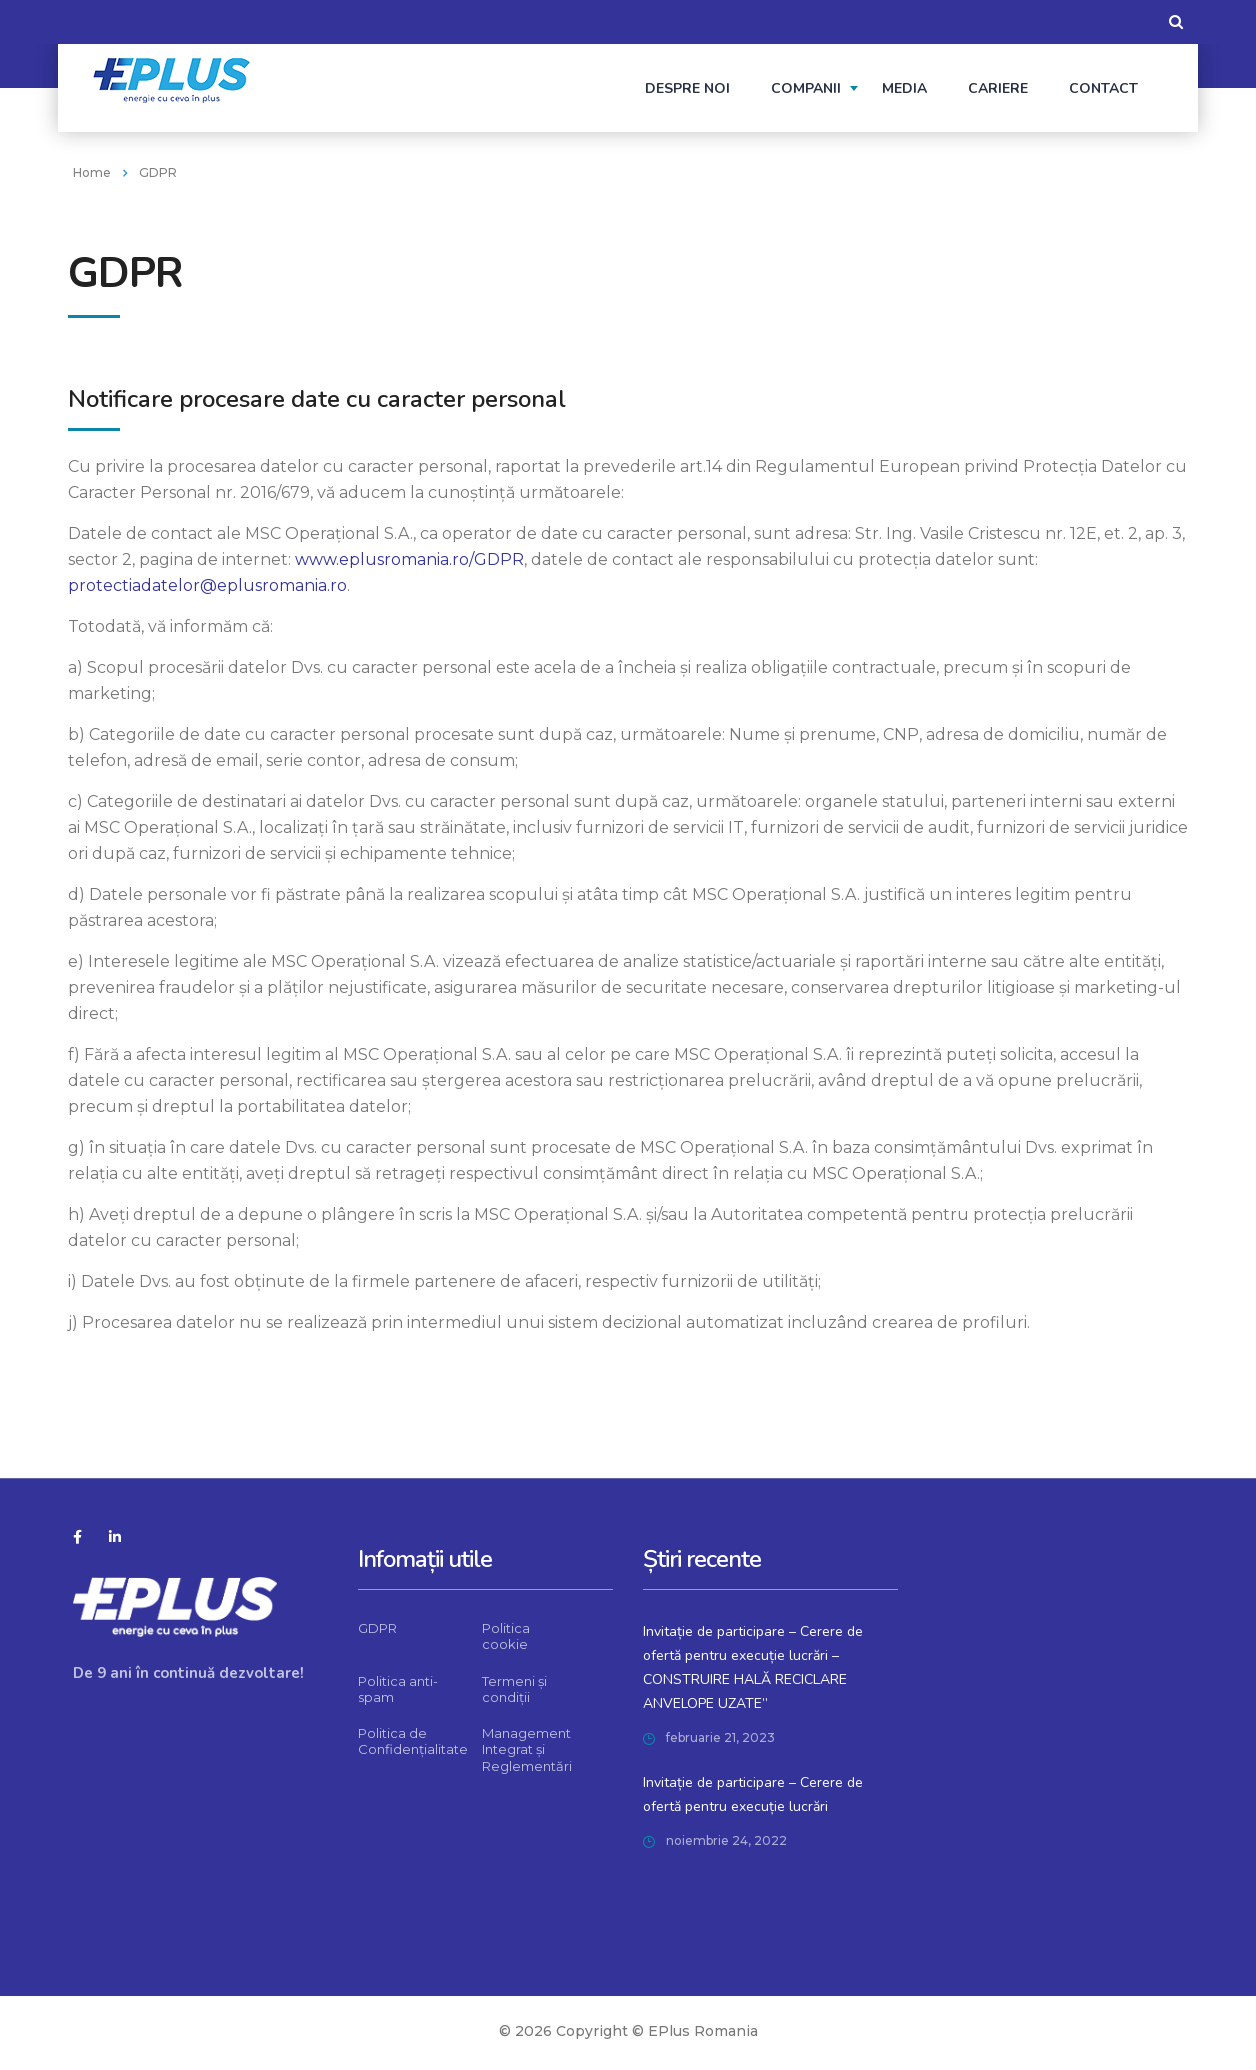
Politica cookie (506, 1636)
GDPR (377, 1628)
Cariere (998, 88)
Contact (1103, 88)
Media (904, 88)
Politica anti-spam (398, 1689)
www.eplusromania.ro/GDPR (409, 559)
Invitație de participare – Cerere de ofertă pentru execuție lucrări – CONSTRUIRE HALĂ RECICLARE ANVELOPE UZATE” (753, 1667)
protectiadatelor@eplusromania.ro (207, 585)
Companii (806, 88)
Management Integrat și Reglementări (527, 1749)
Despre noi (687, 88)
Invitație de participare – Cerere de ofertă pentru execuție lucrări (753, 1794)
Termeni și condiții (514, 1689)
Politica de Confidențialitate (413, 1741)
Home (92, 172)
